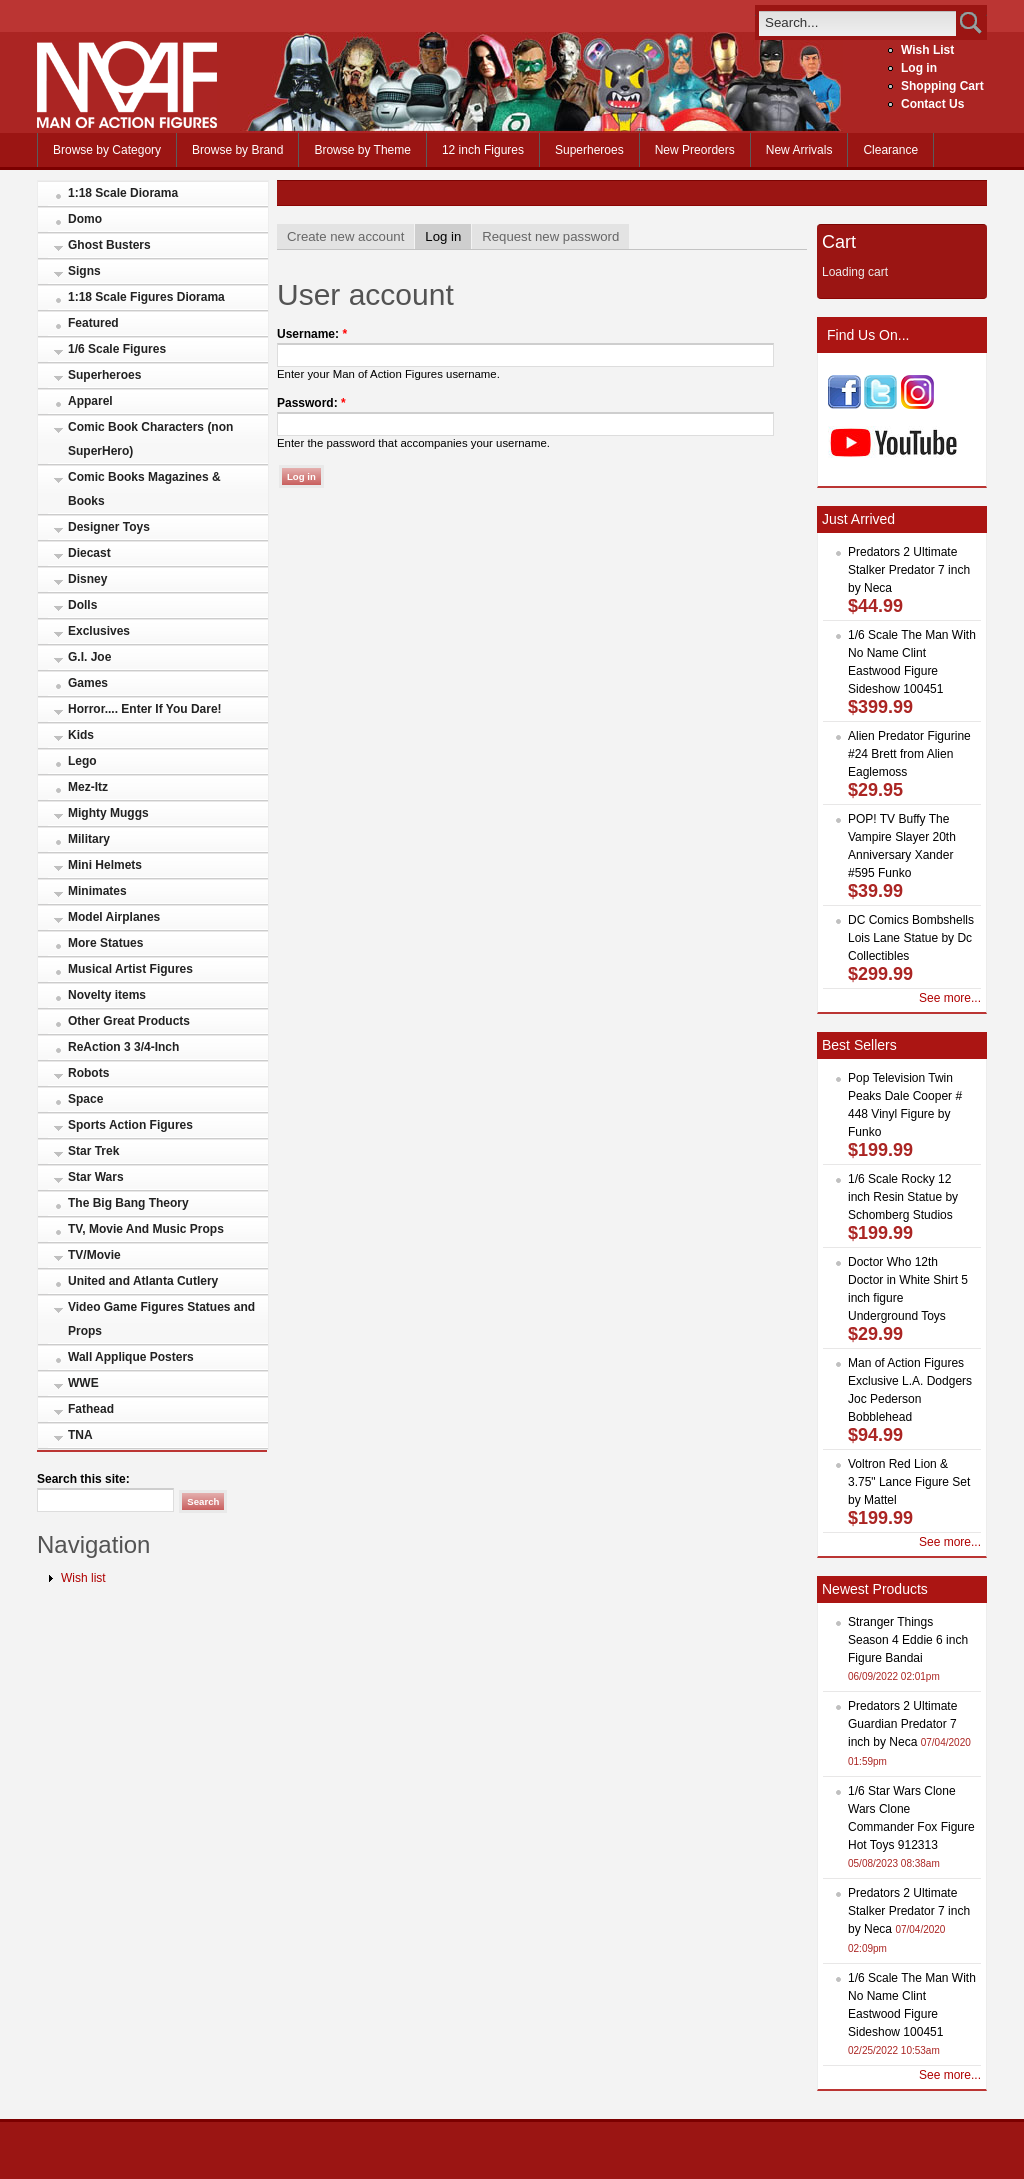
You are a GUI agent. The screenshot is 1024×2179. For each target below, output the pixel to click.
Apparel (90, 401)
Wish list (83, 1578)
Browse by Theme (362, 150)
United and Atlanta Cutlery (143, 1281)
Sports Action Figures (130, 1125)
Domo (85, 219)
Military (89, 839)
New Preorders (695, 150)
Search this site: (83, 1479)
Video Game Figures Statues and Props (161, 1319)
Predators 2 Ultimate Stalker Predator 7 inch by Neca (909, 570)
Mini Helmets (105, 865)
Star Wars (96, 1177)
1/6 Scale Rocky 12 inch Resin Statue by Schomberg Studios (903, 1197)
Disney (87, 579)
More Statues (105, 943)
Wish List (927, 50)
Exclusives (99, 631)
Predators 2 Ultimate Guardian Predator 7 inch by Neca (902, 1724)
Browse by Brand (237, 150)
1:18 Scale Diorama (123, 193)
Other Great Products (129, 1021)
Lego (82, 761)
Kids (81, 735)
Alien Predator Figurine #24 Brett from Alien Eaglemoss (909, 754)
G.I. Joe (89, 657)
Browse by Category (107, 150)
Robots (88, 1073)
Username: (312, 334)
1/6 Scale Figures (117, 349)
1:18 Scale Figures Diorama (146, 297)
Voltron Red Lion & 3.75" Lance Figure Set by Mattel (909, 1482)
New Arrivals (799, 150)
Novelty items (107, 995)
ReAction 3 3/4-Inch (123, 1047)
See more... (950, 998)
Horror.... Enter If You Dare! (145, 709)
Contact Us (932, 104)
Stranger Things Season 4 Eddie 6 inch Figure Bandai (908, 1640)
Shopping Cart (942, 86)
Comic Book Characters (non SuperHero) (150, 439)
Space (85, 1099)
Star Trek (93, 1151)
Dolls (82, 605)
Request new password (550, 236)
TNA (80, 1435)
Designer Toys (109, 527)
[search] (857, 22)
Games (88, 683)
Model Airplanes (114, 917)
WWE (83, 1383)
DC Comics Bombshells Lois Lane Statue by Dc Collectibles (911, 938)
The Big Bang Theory (128, 1203)
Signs (84, 271)
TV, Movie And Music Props (146, 1229)
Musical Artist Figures (130, 969)
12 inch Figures (483, 150)
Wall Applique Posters (131, 1357)
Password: (311, 403)
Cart (839, 242)
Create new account (345, 236)
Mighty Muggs (108, 813)
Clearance (890, 150)
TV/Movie (94, 1255)
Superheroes (589, 150)
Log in (919, 68)
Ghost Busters (109, 245)
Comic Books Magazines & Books (144, 489)
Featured (93, 323)
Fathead (91, 1409)
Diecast (89, 553)
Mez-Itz (88, 787)
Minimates (97, 891)
